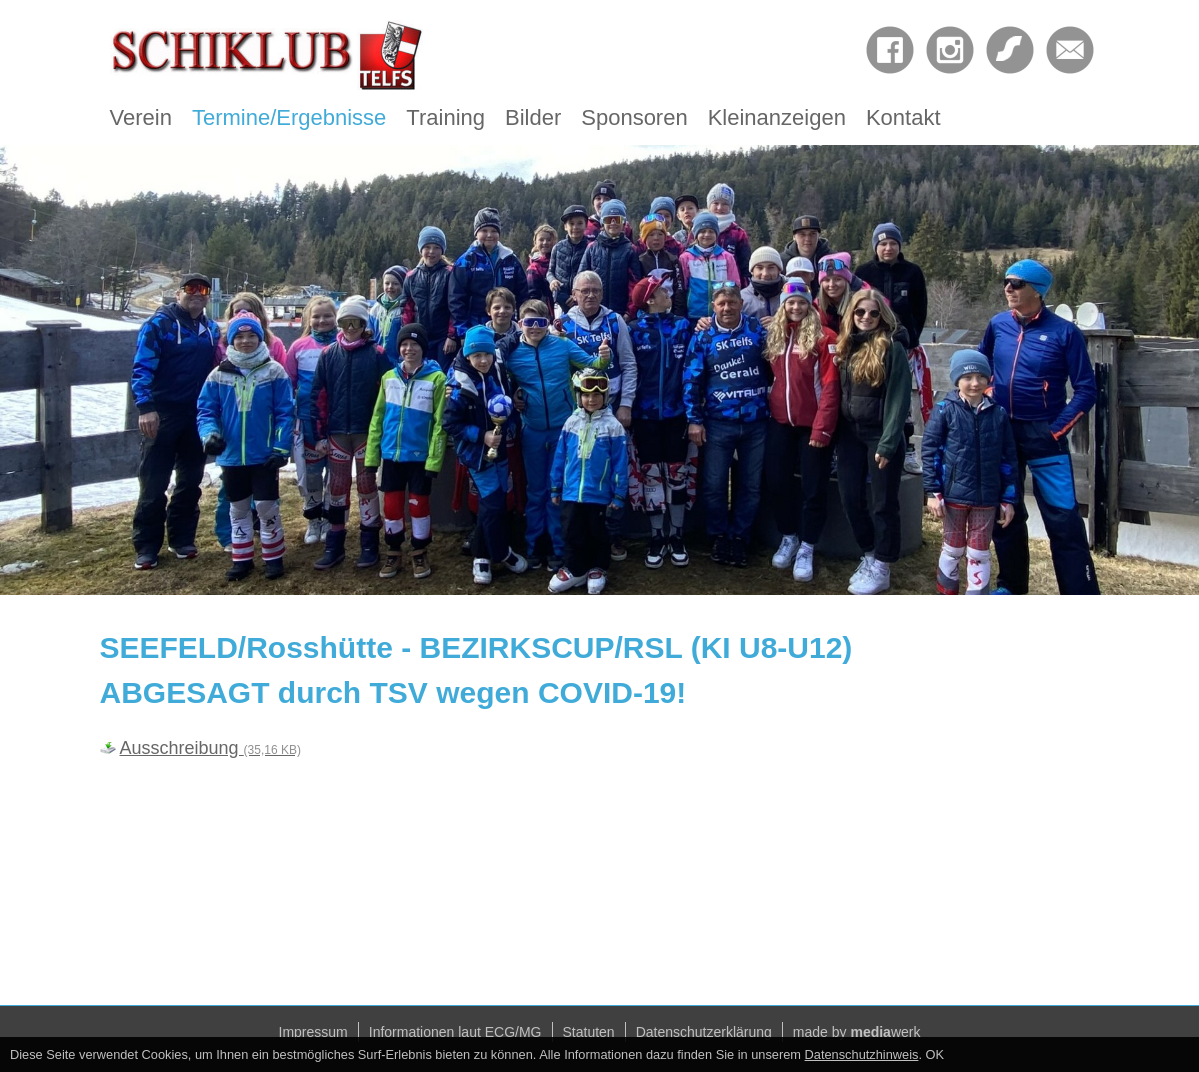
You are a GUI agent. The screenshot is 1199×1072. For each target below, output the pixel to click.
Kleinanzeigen (777, 117)
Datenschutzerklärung (704, 1032)
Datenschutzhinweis (862, 1054)
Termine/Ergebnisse (289, 117)
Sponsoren (634, 117)
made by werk (857, 1032)
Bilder (533, 117)
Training (445, 117)
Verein (141, 117)
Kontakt (903, 117)
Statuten (589, 1032)
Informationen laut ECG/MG (455, 1032)
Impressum (313, 1032)
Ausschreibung (210, 748)
